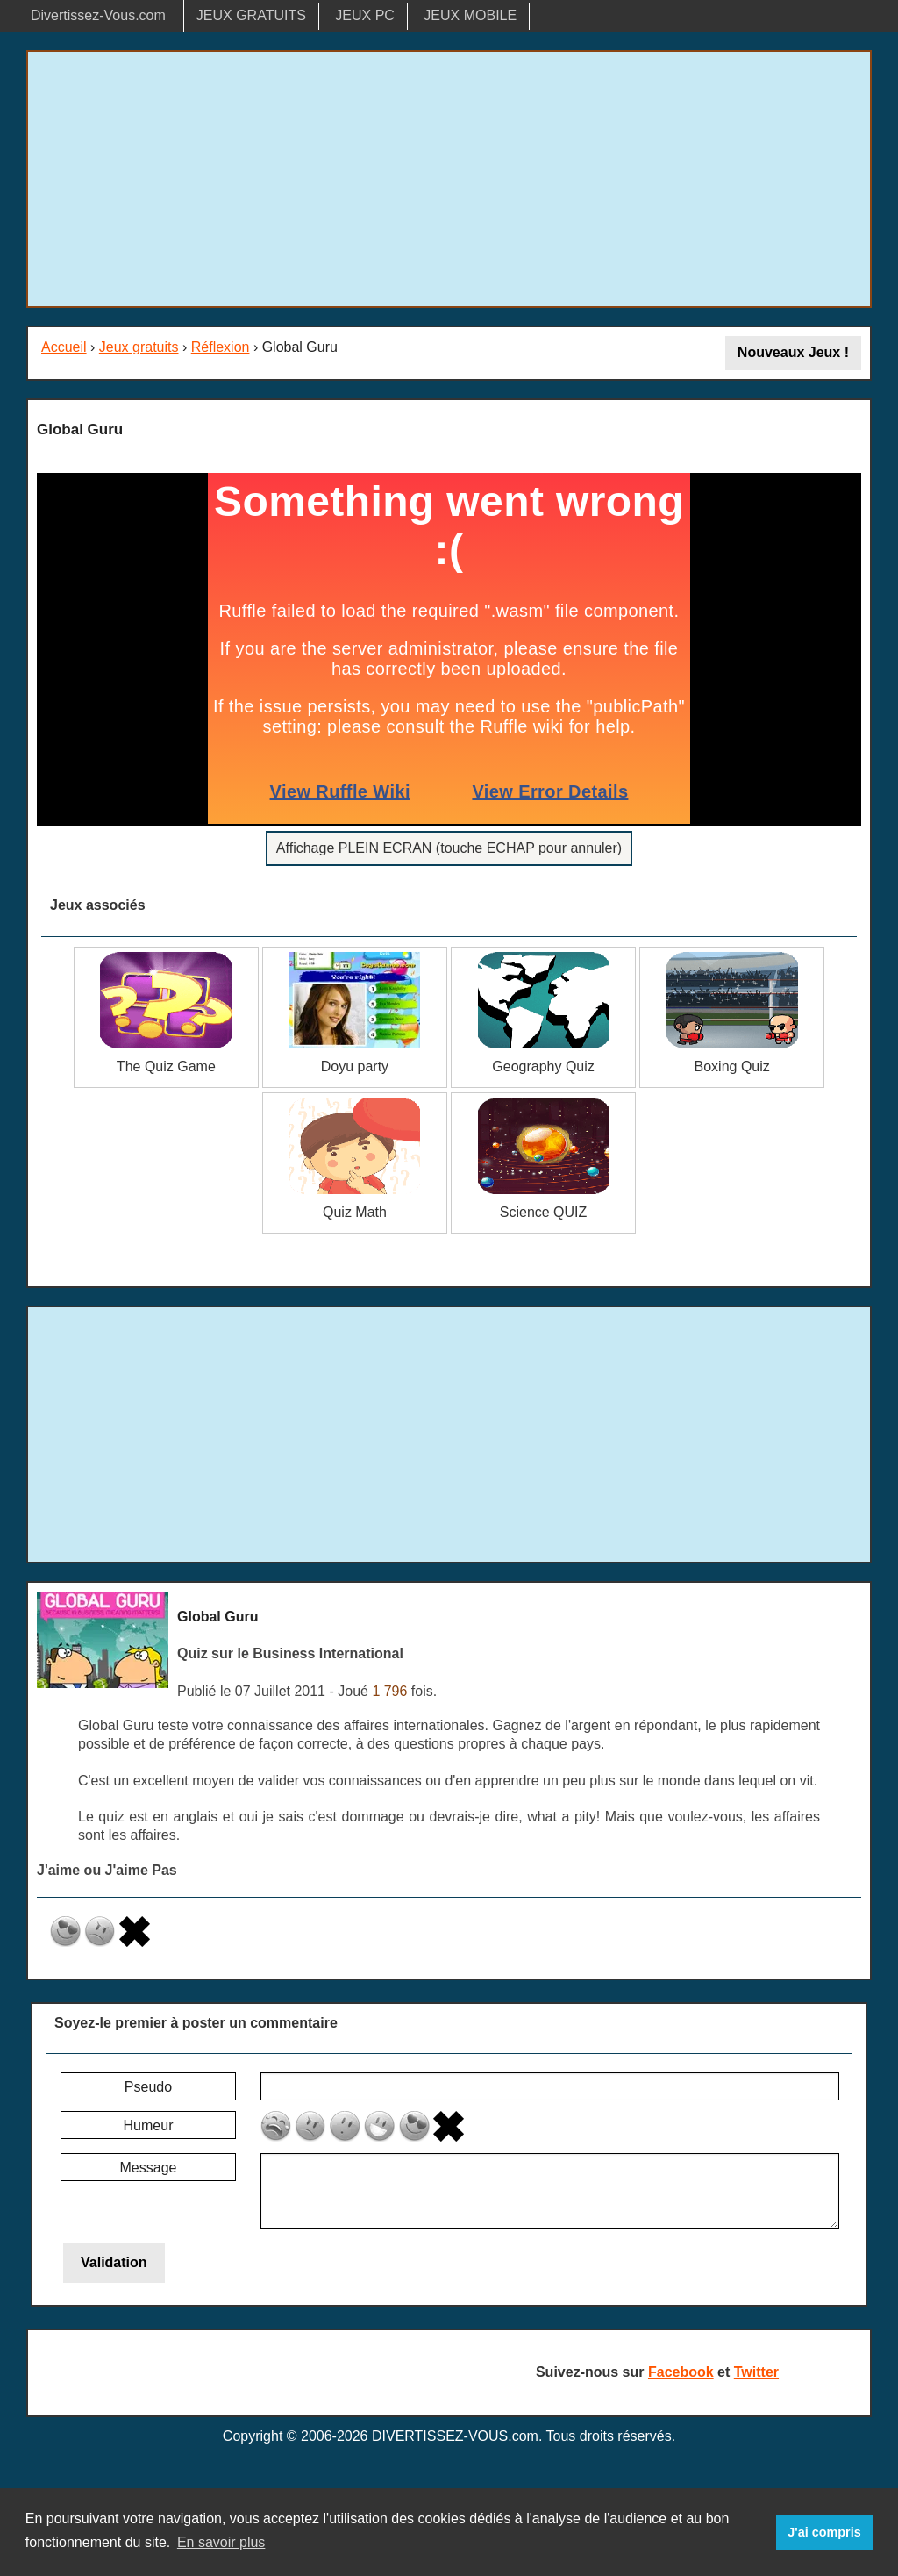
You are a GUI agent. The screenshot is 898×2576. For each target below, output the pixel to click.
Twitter (756, 2372)
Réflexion (220, 347)
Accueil (64, 347)
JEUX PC (365, 15)
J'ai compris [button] (824, 2532)
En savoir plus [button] (221, 2542)
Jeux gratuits (139, 347)
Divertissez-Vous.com (98, 15)
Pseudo (148, 2086)
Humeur (149, 2125)
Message (148, 2167)
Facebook (681, 2372)
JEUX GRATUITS (251, 15)
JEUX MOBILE (470, 15)
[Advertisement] (449, 179)
